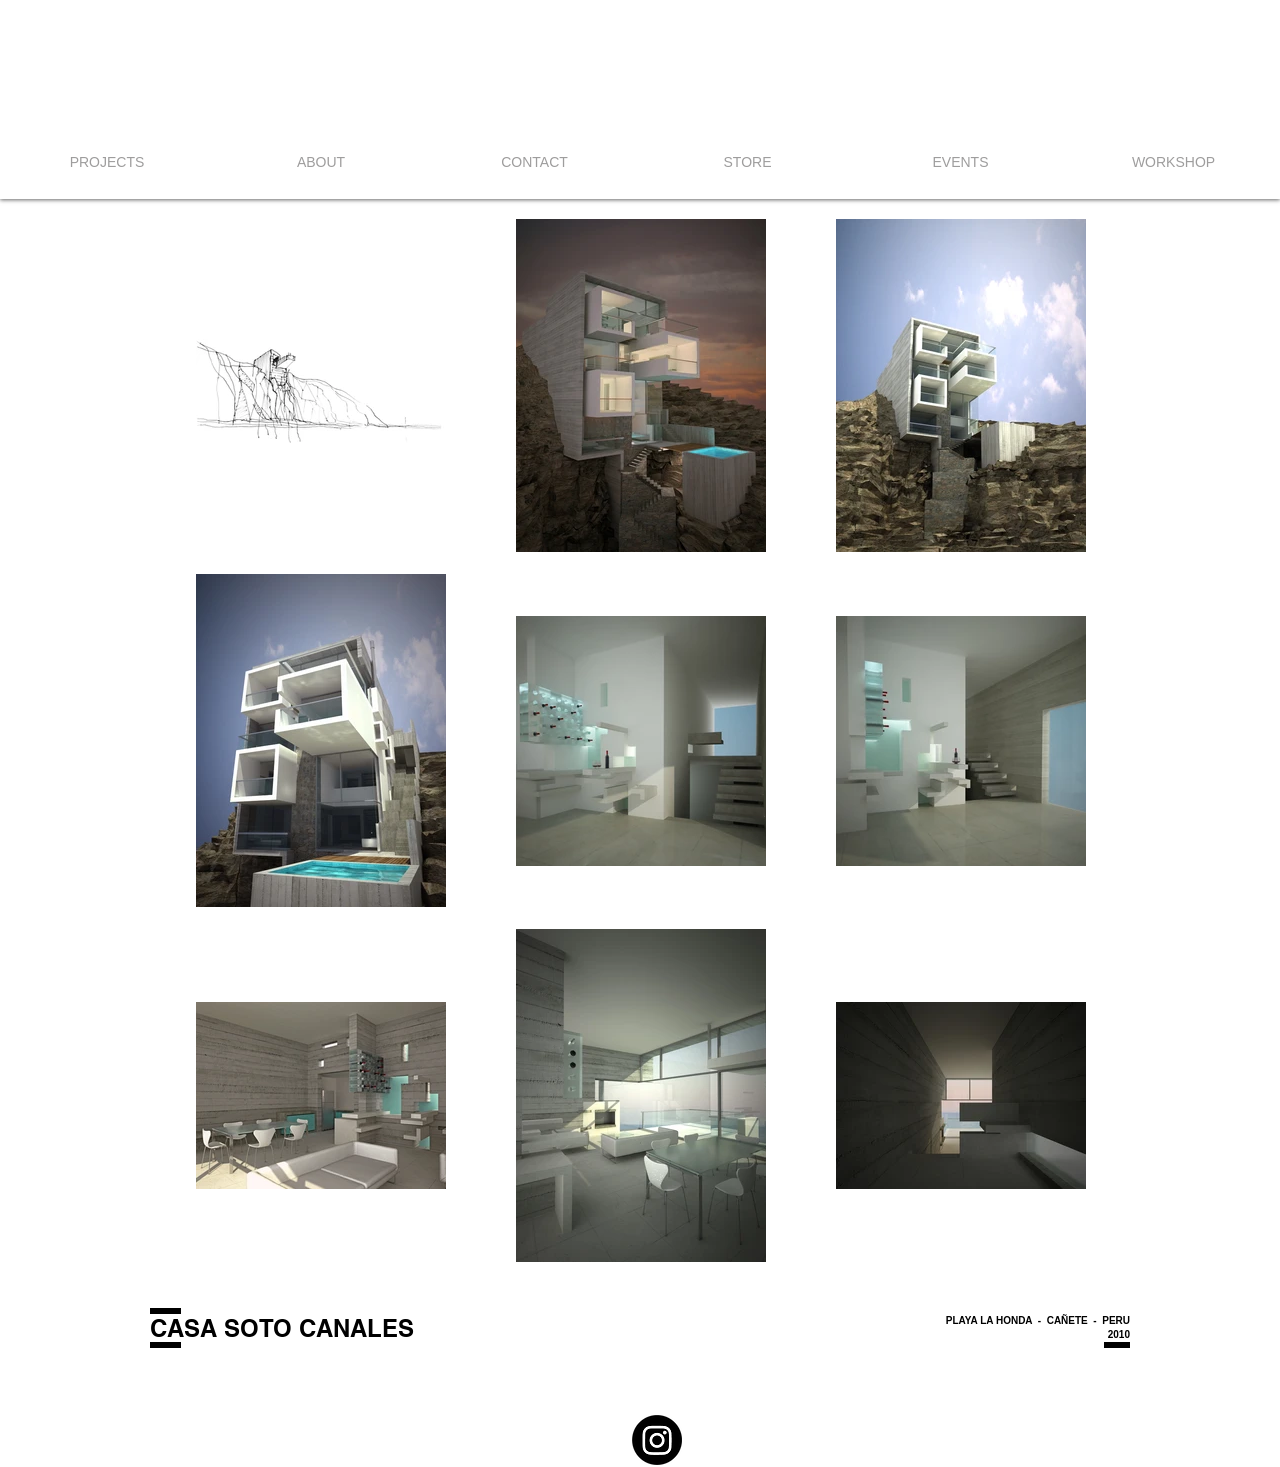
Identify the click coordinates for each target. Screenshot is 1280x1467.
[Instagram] (657, 1440)
